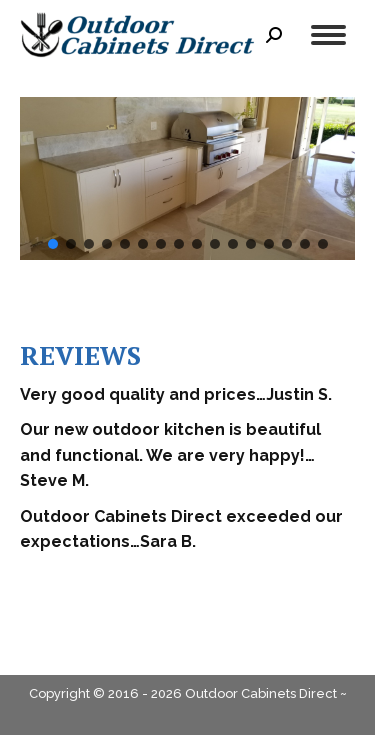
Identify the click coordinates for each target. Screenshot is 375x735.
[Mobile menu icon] (328, 35)
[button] (53, 244)
